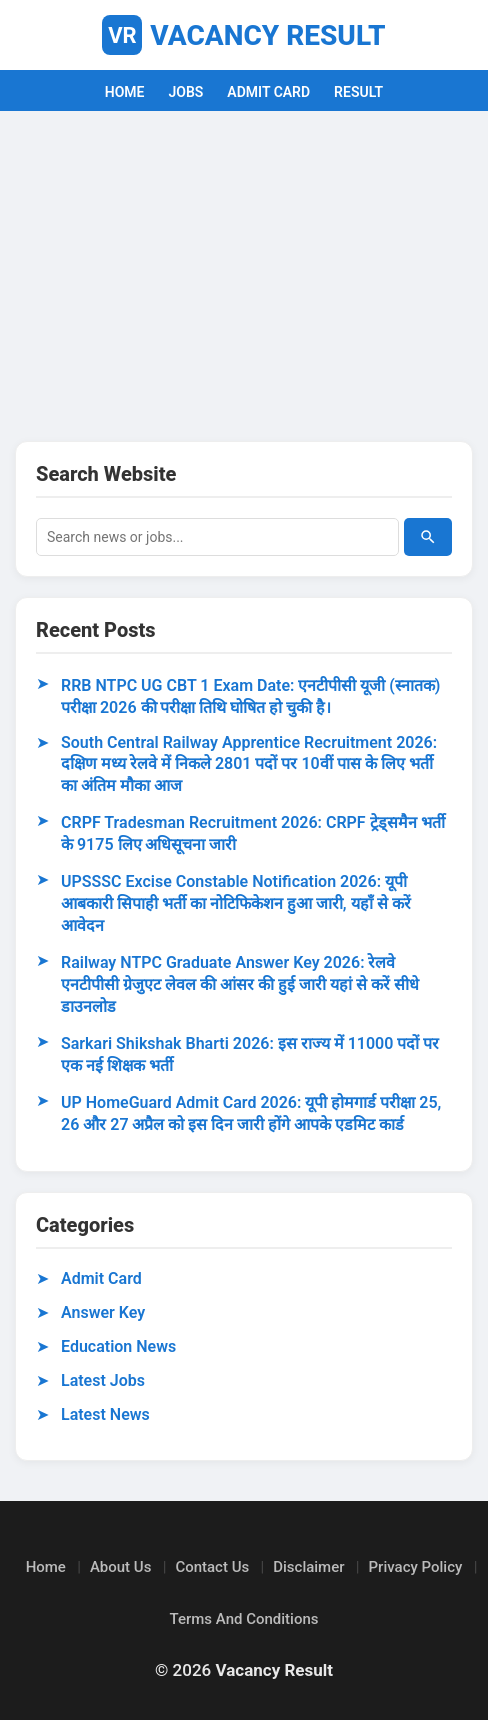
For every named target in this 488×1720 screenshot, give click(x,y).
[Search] (428, 537)
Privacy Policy (416, 1567)
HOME (125, 92)
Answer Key (103, 1312)
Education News (118, 1346)
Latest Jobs (103, 1380)
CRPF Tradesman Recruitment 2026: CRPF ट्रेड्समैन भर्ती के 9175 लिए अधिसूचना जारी (253, 833)
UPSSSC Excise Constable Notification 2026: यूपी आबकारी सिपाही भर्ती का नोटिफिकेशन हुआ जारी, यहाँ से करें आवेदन (236, 903)
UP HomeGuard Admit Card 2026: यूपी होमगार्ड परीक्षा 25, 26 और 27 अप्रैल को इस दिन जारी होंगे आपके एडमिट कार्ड (251, 1113)
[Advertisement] (244, 271)
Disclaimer (308, 1567)
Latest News (105, 1414)
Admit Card (101, 1278)
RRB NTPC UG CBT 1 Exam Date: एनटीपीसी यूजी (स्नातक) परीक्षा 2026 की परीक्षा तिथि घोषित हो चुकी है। (250, 696)
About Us (121, 1567)
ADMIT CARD (268, 92)
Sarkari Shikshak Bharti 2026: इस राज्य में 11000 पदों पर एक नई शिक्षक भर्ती (250, 1054)
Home (46, 1567)
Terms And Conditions (244, 1619)
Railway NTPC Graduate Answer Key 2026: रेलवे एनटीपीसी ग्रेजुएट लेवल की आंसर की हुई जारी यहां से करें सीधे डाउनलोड (240, 984)
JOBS (185, 92)
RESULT (358, 92)
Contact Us (212, 1567)
